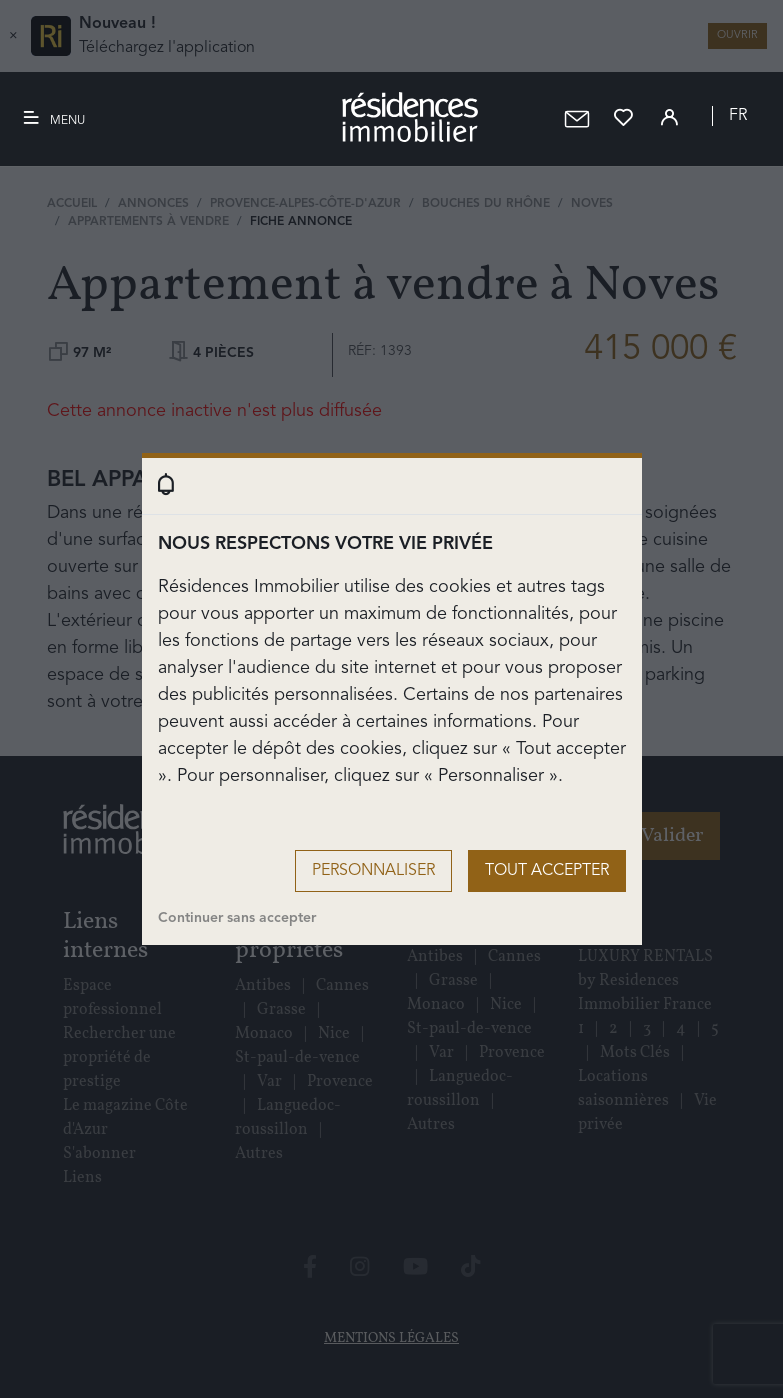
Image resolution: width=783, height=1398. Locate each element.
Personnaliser (373, 871)
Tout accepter (547, 871)
